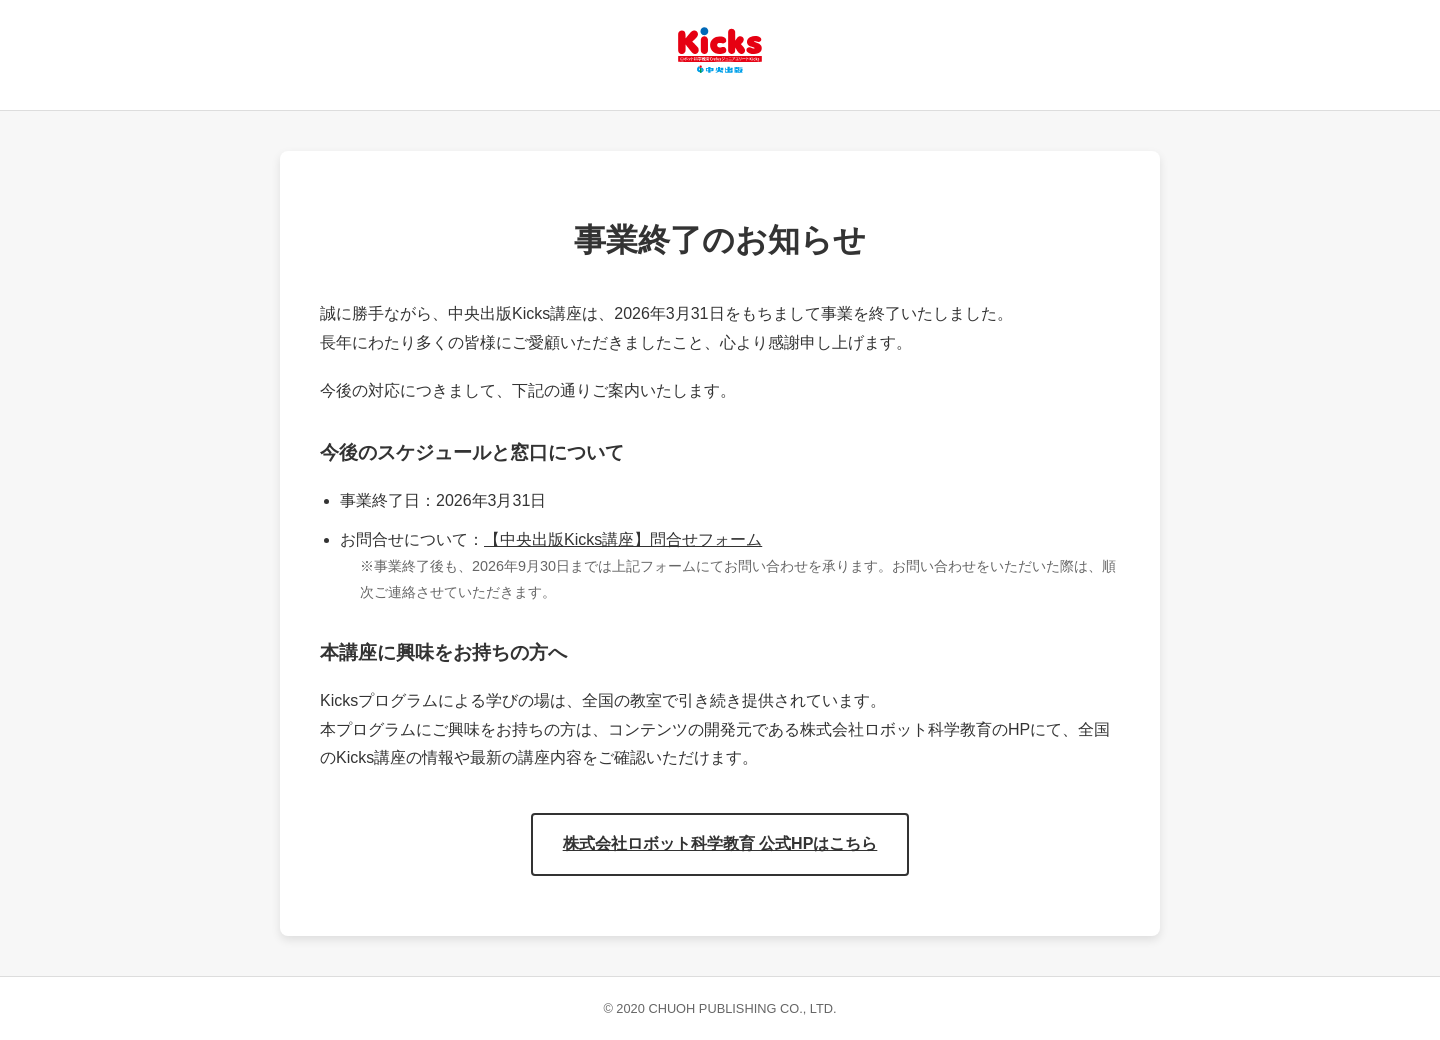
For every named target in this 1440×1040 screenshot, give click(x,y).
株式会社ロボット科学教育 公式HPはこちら (720, 843)
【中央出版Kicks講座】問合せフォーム (623, 539)
